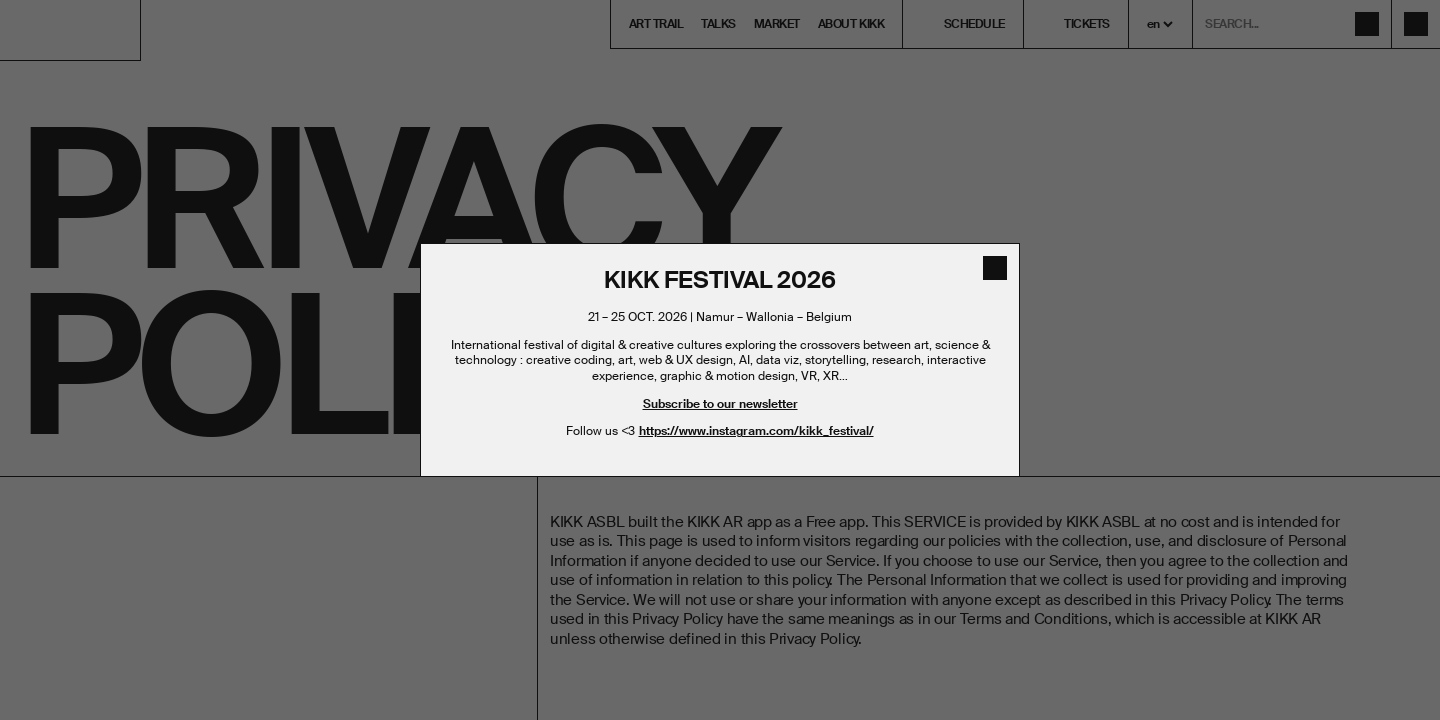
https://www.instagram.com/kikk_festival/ (756, 431)
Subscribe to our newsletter (720, 404)
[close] (995, 268)
